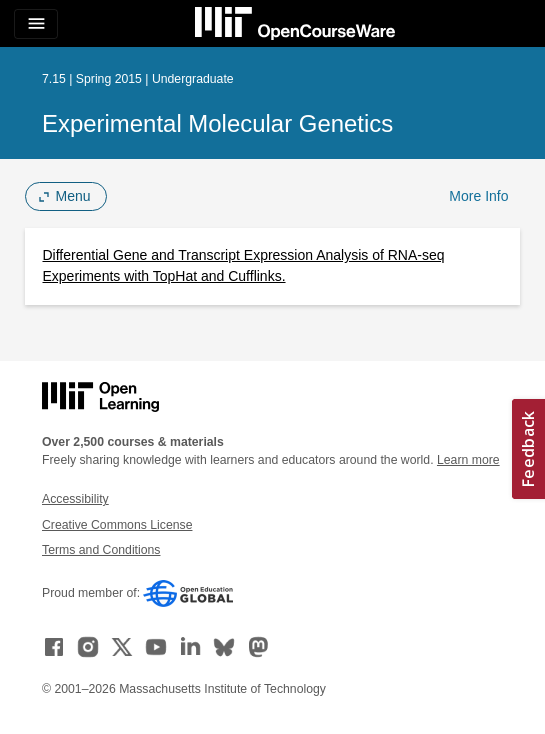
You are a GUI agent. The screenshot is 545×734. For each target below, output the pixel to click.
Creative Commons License (117, 525)
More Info (478, 196)
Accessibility (75, 499)
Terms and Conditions (101, 550)
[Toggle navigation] (36, 24)
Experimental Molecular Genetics (217, 123)
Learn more (468, 460)
